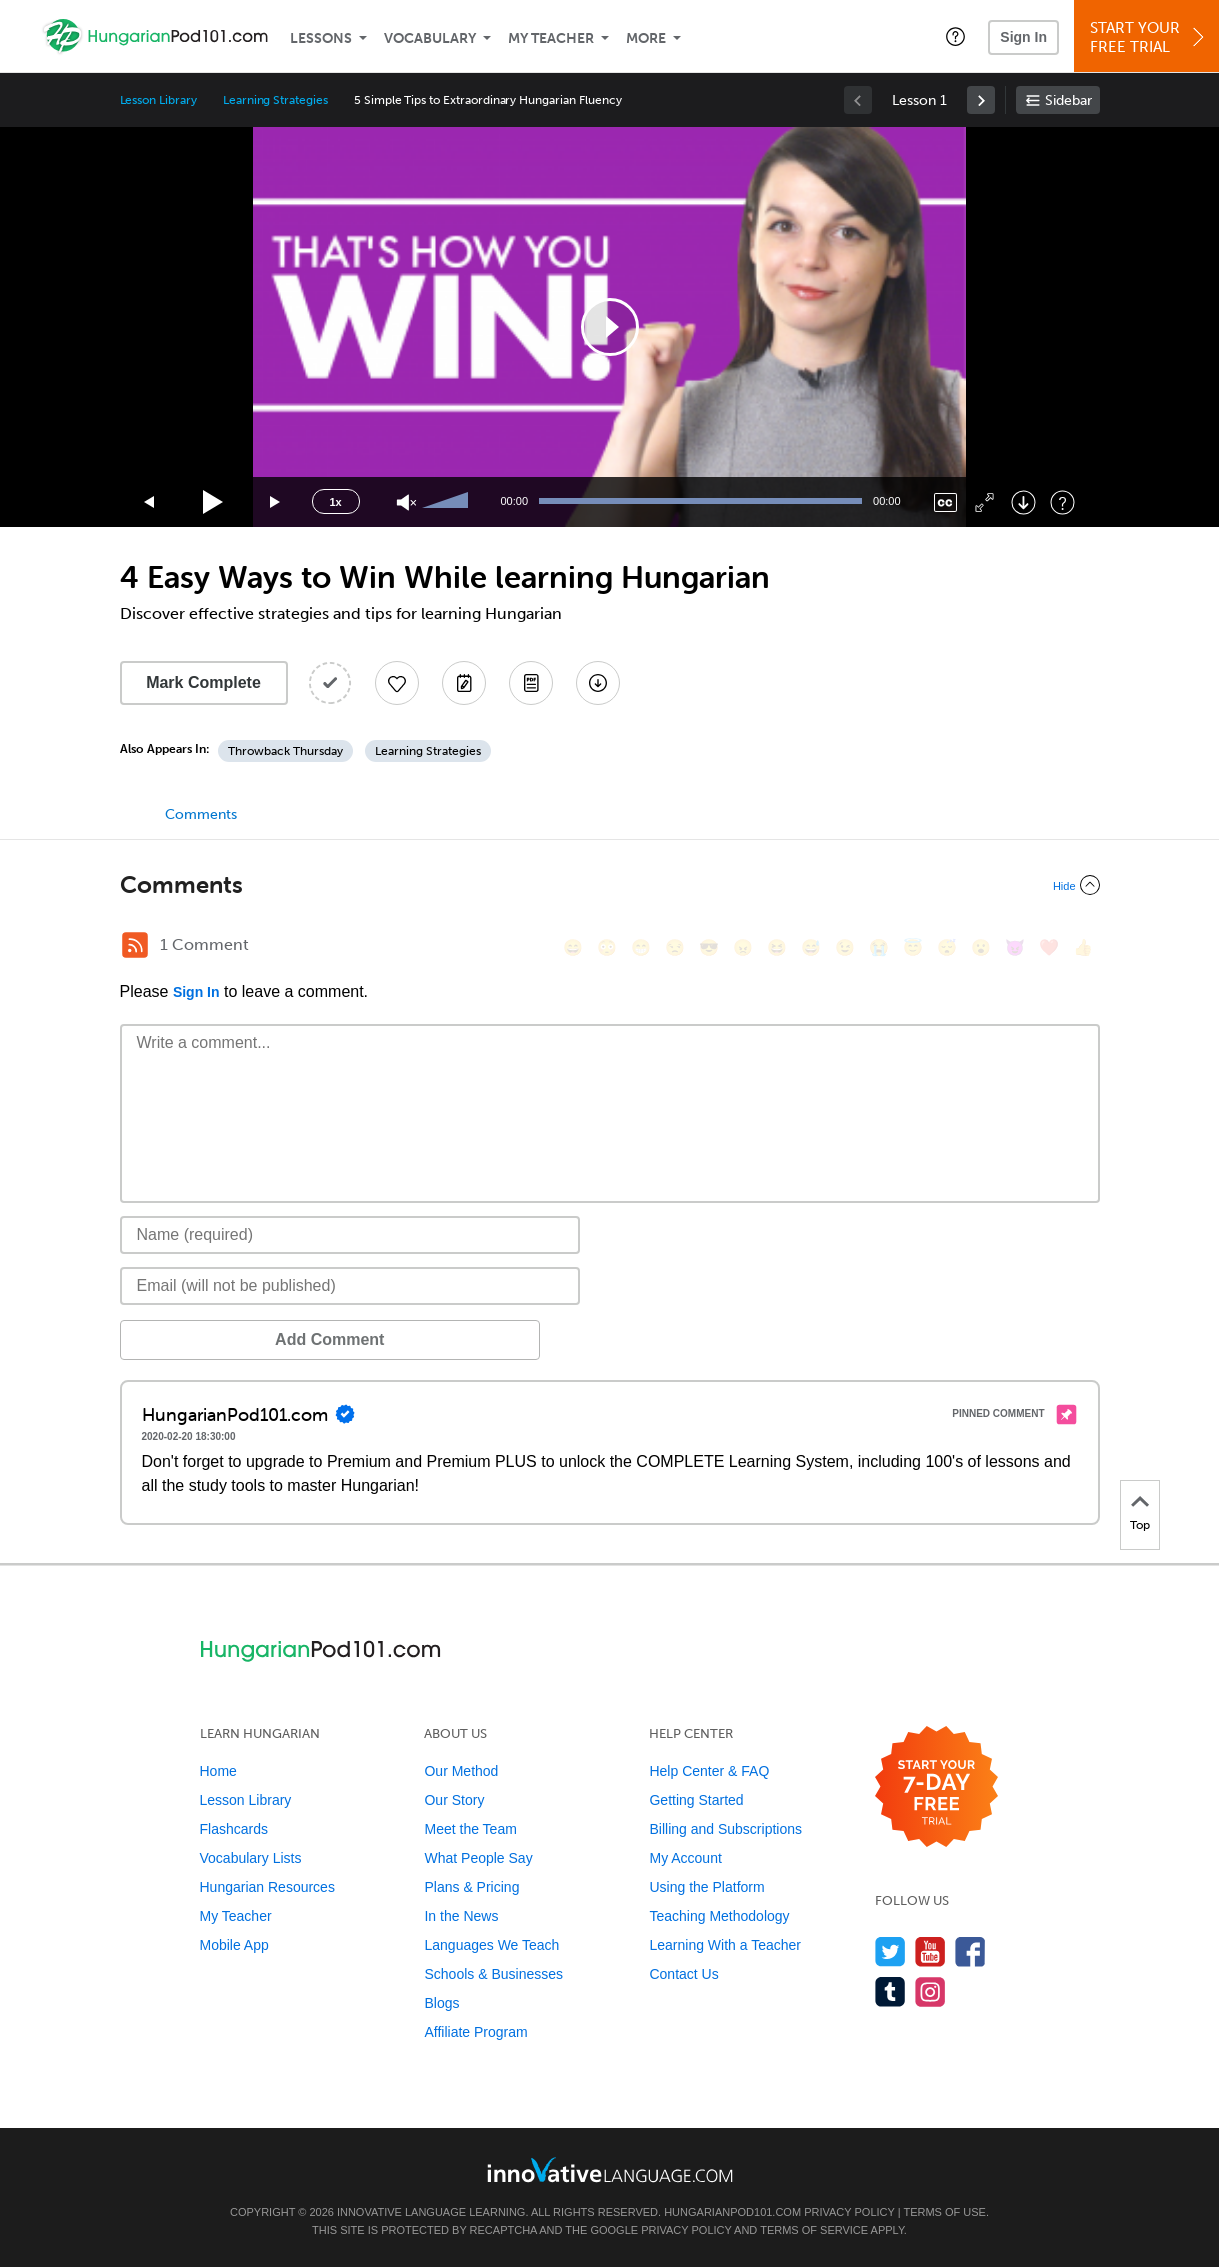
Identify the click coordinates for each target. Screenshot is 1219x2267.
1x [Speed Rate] (335, 502)
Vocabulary (430, 38)
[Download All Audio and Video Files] (598, 683)
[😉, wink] (845, 947)
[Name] (350, 1235)
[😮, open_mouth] (981, 947)
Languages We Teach (491, 1945)
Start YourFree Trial (1149, 37)
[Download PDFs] (531, 683)
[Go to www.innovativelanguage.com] (610, 2169)
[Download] (1023, 502)
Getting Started (696, 1800)
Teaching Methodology (719, 1916)
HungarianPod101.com (732, 2212)
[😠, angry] (743, 947)
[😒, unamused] (675, 947)
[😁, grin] (641, 947)
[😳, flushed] (607, 947)
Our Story (454, 1800)
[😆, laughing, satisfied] (777, 947)
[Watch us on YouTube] (930, 1951)
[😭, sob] (879, 947)
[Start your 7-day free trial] (936, 1787)
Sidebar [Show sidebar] (1068, 100)
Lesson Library (158, 100)
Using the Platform (706, 1887)
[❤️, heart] (1049, 947)
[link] (981, 100)
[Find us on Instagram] (930, 1991)
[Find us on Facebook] (970, 1951)
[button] (955, 36)
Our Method (461, 1771)
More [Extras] (646, 38)
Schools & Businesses (493, 1974)
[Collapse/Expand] (610, 885)
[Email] (350, 1286)
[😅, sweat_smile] (811, 947)
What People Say (478, 1858)
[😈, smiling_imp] (1015, 947)
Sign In (1023, 37)
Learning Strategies (275, 100)
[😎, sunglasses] (709, 947)
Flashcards (234, 1829)
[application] (610, 327)
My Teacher (551, 38)
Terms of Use (944, 2212)
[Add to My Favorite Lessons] (397, 683)
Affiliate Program (475, 2032)
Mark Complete (203, 682)
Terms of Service (814, 2230)
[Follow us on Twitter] (890, 1951)
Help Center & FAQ (709, 1771)
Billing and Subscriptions (725, 1829)
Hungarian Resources (267, 1887)
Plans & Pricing (471, 1887)
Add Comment (224, 1339)
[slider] (448, 502)
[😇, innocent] (913, 947)
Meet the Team (470, 1829)
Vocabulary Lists (251, 1858)
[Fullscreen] (984, 502)
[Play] (213, 502)
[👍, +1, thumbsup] (1083, 947)
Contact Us (683, 1974)
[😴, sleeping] (947, 947)
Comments (201, 814)
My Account (685, 1858)
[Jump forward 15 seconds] (276, 502)
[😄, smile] (573, 947)
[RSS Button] (135, 945)
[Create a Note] (464, 683)
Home (218, 1771)
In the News (461, 1916)
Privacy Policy (849, 2212)
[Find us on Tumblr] (890, 1991)
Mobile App (234, 1945)
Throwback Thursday (285, 751)
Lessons (321, 38)
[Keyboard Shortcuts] (1062, 502)
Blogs (441, 2003)
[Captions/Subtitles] (945, 502)
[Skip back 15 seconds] (150, 502)
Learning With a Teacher (725, 1945)
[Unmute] (406, 502)
